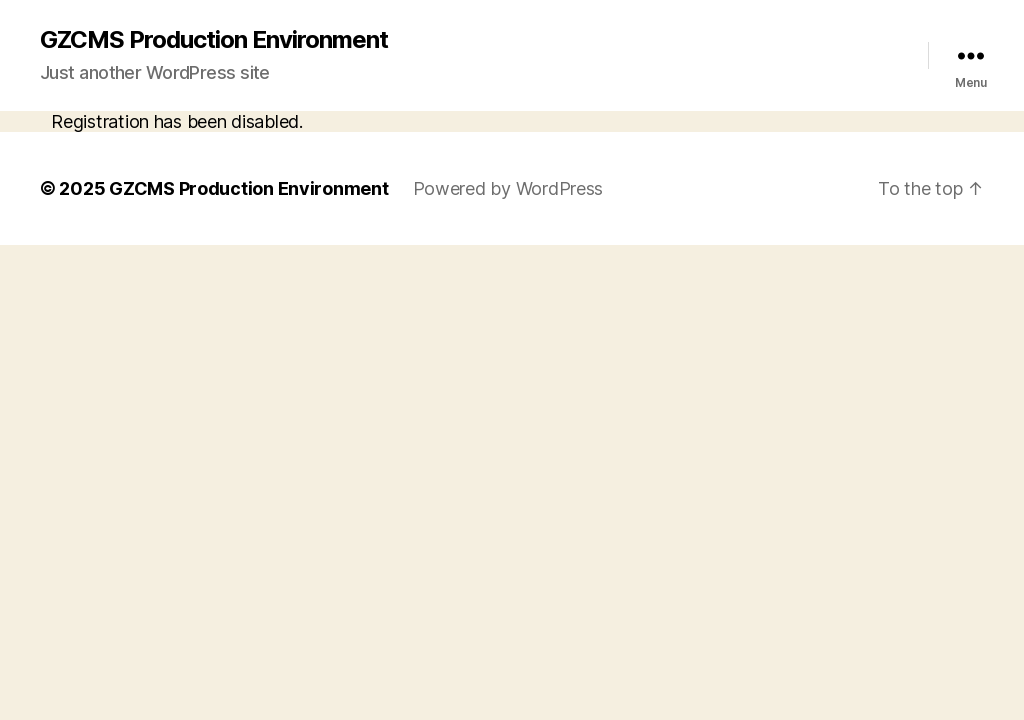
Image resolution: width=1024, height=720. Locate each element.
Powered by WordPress (508, 188)
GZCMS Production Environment (214, 40)
